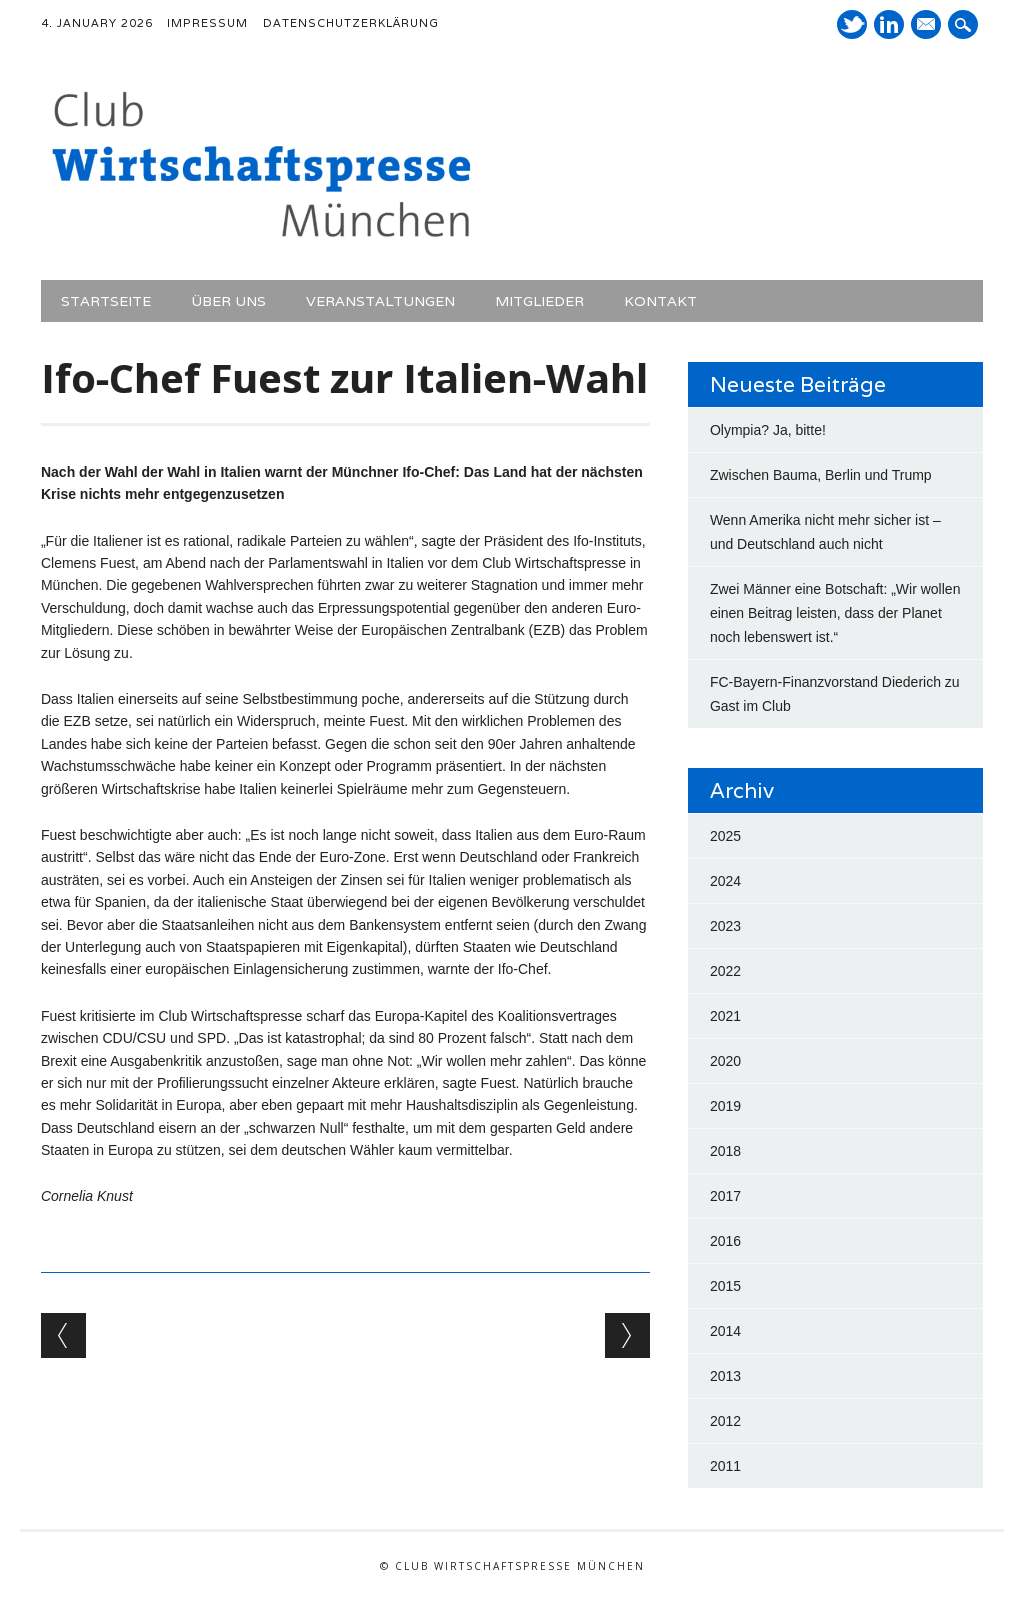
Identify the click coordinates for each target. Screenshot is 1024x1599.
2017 (725, 1196)
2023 (725, 926)
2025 (725, 836)
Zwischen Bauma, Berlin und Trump (821, 475)
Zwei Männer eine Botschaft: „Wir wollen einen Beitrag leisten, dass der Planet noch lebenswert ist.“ (835, 613)
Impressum (207, 23)
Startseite (106, 301)
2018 (725, 1151)
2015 (725, 1286)
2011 (725, 1466)
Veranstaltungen (380, 301)
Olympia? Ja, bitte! (768, 430)
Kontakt (660, 301)
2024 (725, 881)
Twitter (852, 24)
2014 (725, 1331)
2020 (725, 1061)
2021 (725, 1016)
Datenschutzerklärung (351, 23)
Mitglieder (539, 301)
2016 (725, 1241)
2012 (725, 1421)
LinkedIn (889, 24)
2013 (725, 1376)
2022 (725, 971)
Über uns (228, 301)
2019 (725, 1106)
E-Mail (928, 26)
